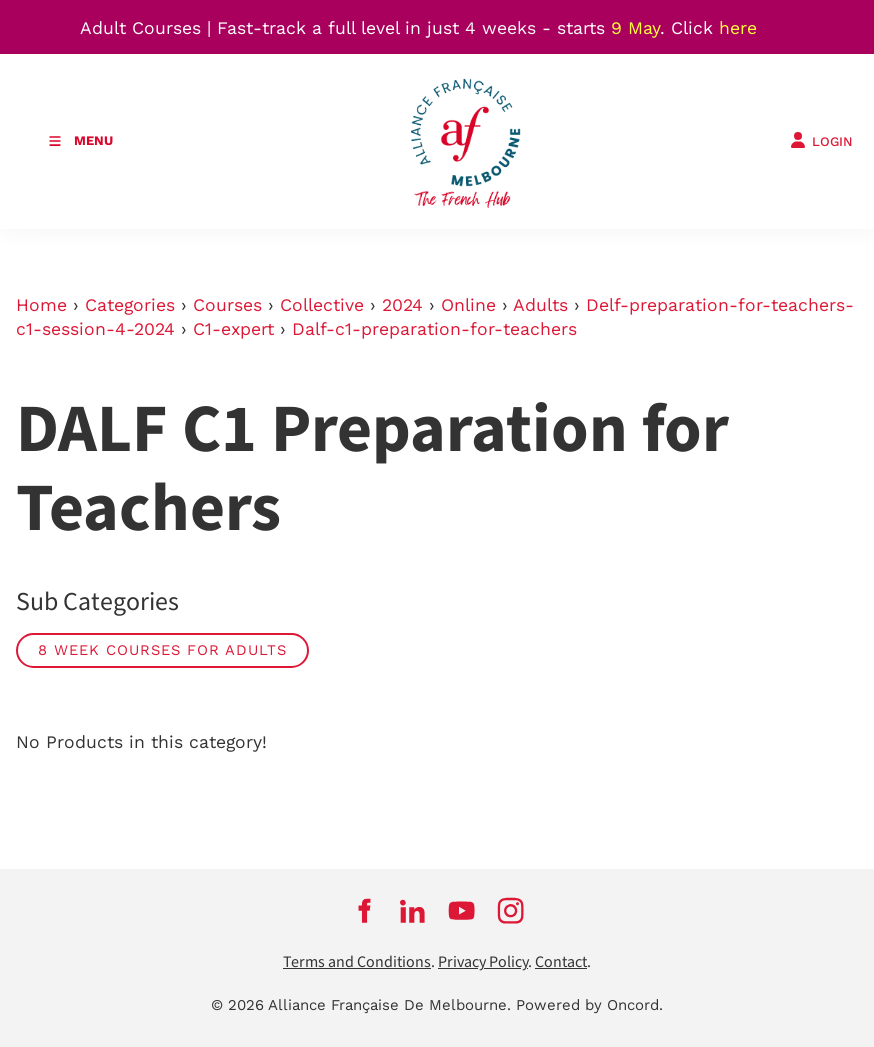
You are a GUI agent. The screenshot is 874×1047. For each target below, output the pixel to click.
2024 (402, 305)
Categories (130, 305)
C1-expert (233, 329)
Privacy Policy (483, 962)
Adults (540, 305)
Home (41, 305)
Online (468, 305)
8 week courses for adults (162, 650)
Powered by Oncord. (589, 1005)
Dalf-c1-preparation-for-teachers (434, 329)
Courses (227, 305)
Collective (322, 305)
